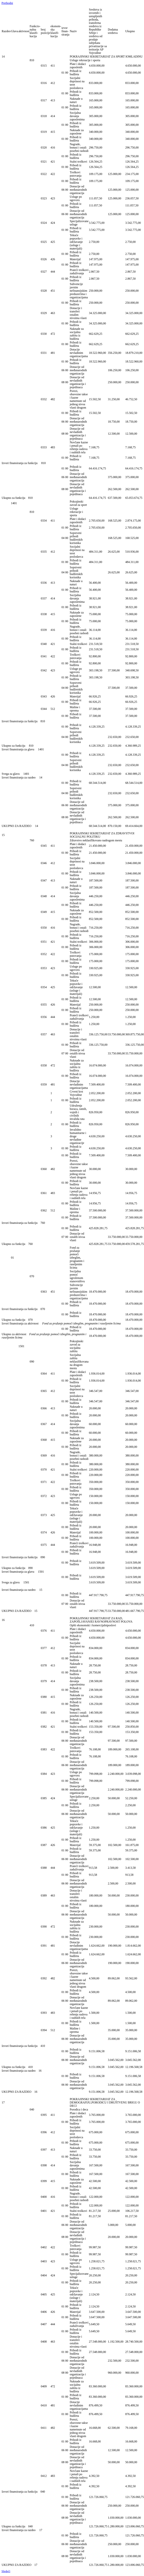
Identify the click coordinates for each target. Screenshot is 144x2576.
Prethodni (7, 3)
